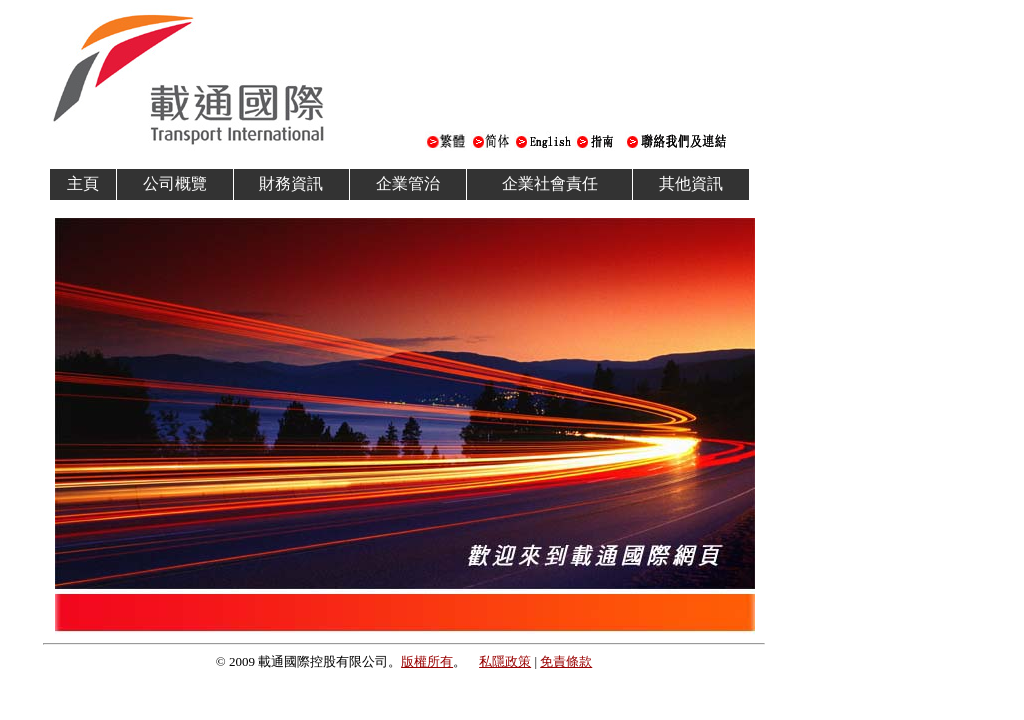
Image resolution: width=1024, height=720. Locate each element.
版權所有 (427, 661)
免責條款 (566, 661)
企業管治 (408, 183)
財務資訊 (291, 183)
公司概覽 (175, 183)
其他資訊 (691, 183)
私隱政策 (505, 661)
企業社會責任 (550, 183)
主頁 (83, 183)
